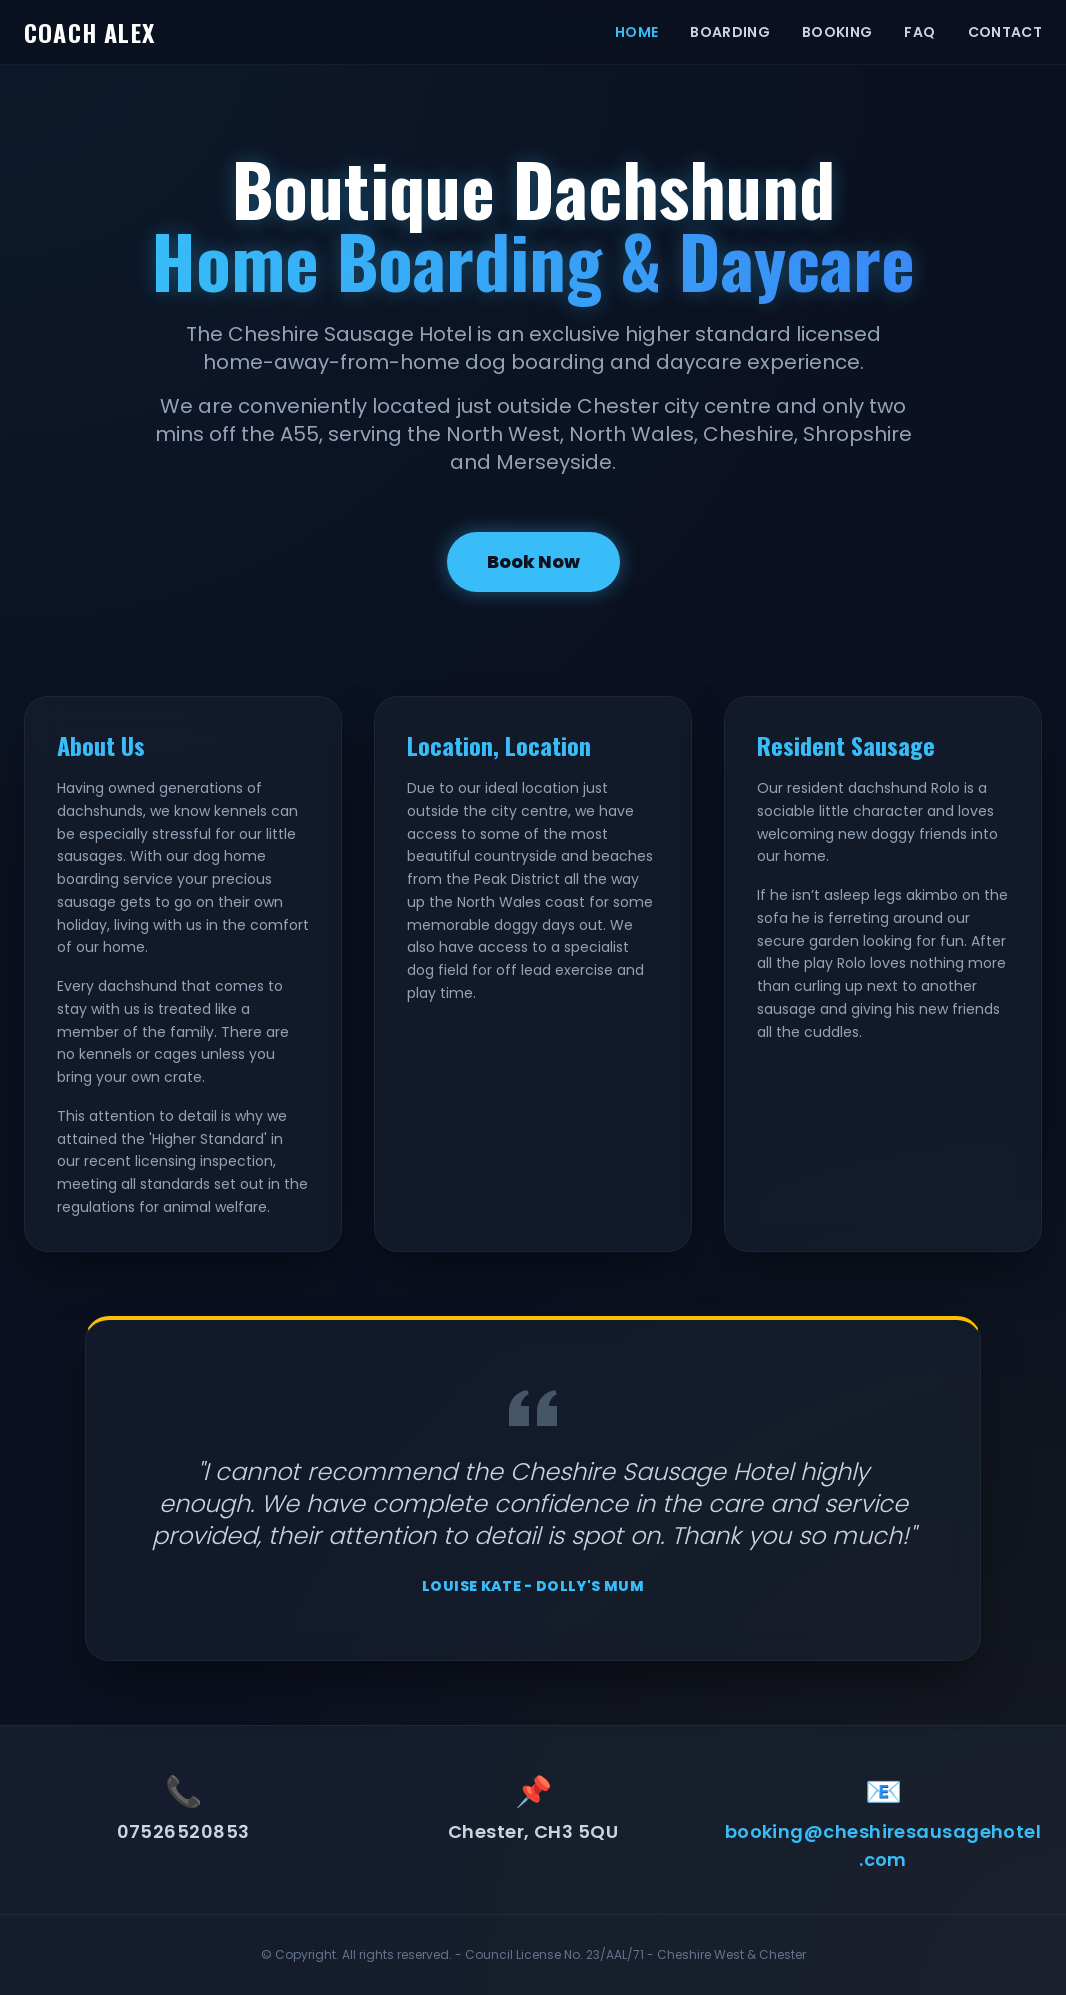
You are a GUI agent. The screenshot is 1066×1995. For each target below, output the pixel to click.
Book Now (533, 561)
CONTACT (1005, 32)
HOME (636, 32)
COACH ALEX (89, 32)
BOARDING (730, 32)
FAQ (919, 32)
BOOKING (837, 32)
